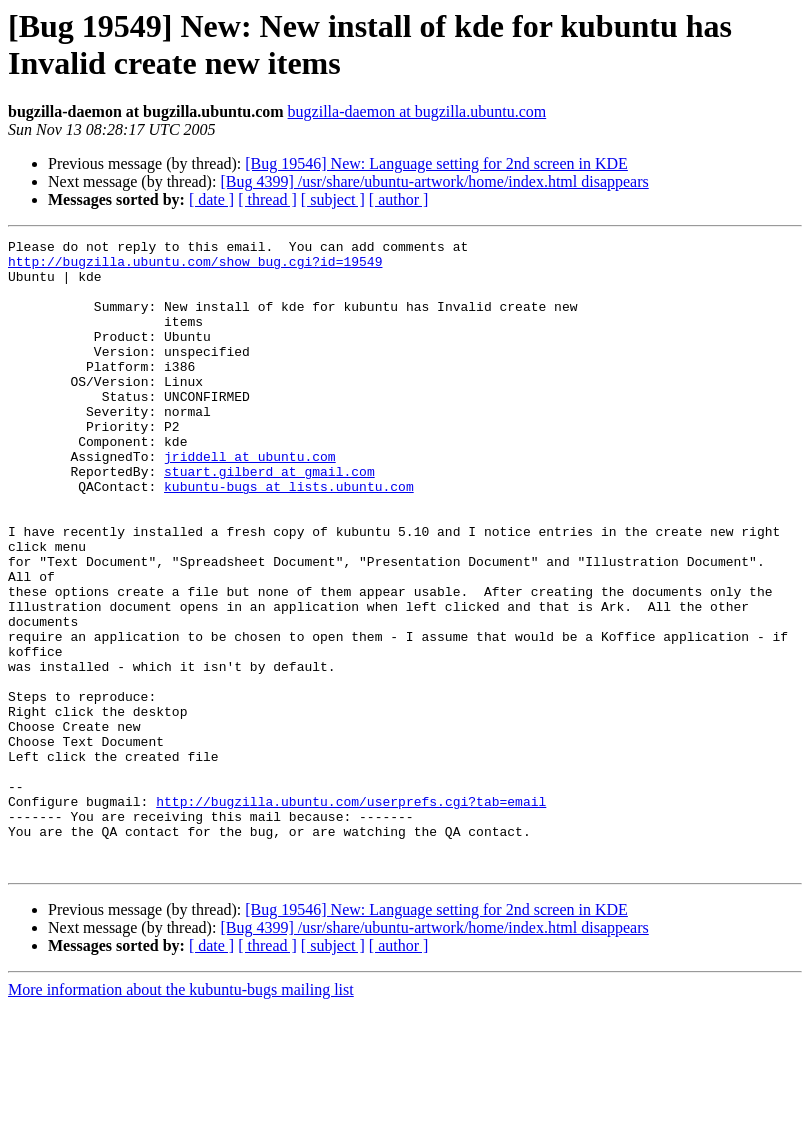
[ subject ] (333, 199)
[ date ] (211, 199)
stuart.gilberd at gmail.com (269, 519)
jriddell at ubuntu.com (250, 501)
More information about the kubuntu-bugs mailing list (181, 1115)
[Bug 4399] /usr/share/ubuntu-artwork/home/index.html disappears (434, 181)
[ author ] (399, 199)
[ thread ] (267, 199)
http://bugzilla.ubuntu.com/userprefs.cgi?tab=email (351, 915)
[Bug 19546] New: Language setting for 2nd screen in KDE (436, 163)
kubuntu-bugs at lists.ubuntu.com (289, 537)
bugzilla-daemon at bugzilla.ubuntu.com (417, 111)
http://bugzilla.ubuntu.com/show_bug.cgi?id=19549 (195, 267)
